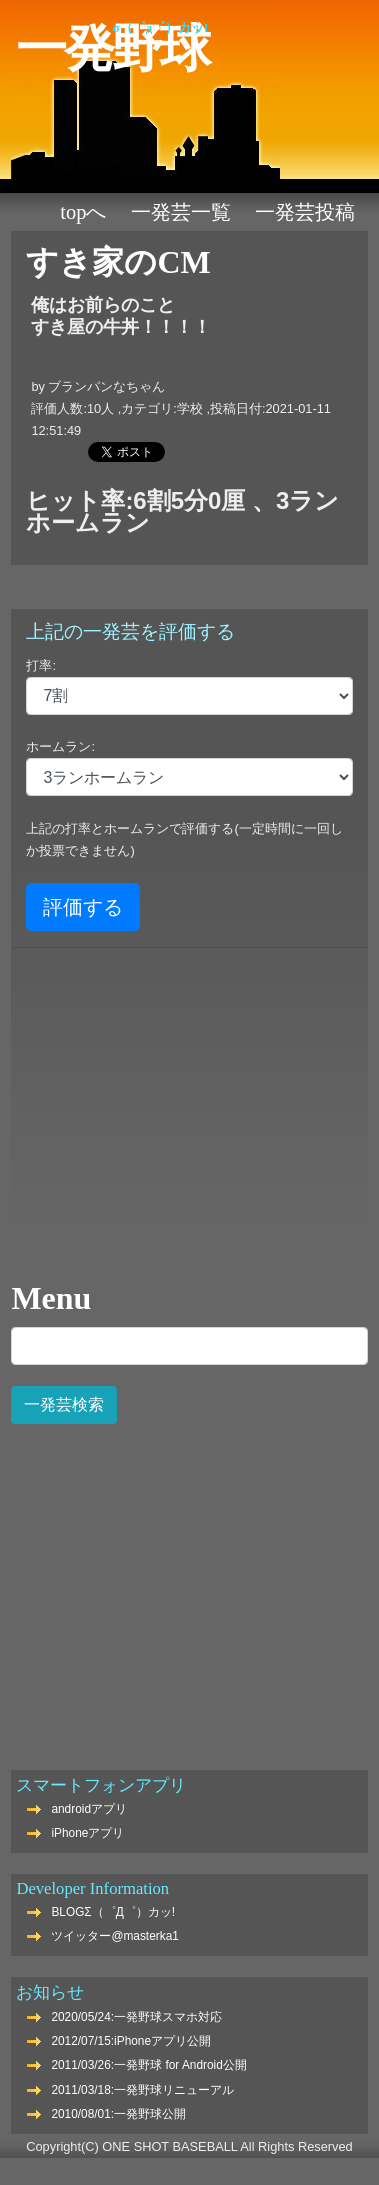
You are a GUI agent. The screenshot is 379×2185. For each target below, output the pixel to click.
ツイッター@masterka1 (115, 1936)
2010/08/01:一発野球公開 (118, 2114)
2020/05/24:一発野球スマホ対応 (136, 2017)
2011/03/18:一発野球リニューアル (142, 2090)
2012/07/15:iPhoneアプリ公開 (131, 2041)
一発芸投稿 (305, 212)
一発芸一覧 (181, 212)
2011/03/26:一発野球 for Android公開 (148, 2065)
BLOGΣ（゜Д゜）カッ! (113, 1912)
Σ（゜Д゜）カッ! (161, 28)
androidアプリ (89, 1809)
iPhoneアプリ (87, 1833)
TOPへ (83, 212)
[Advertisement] (187, 1586)
